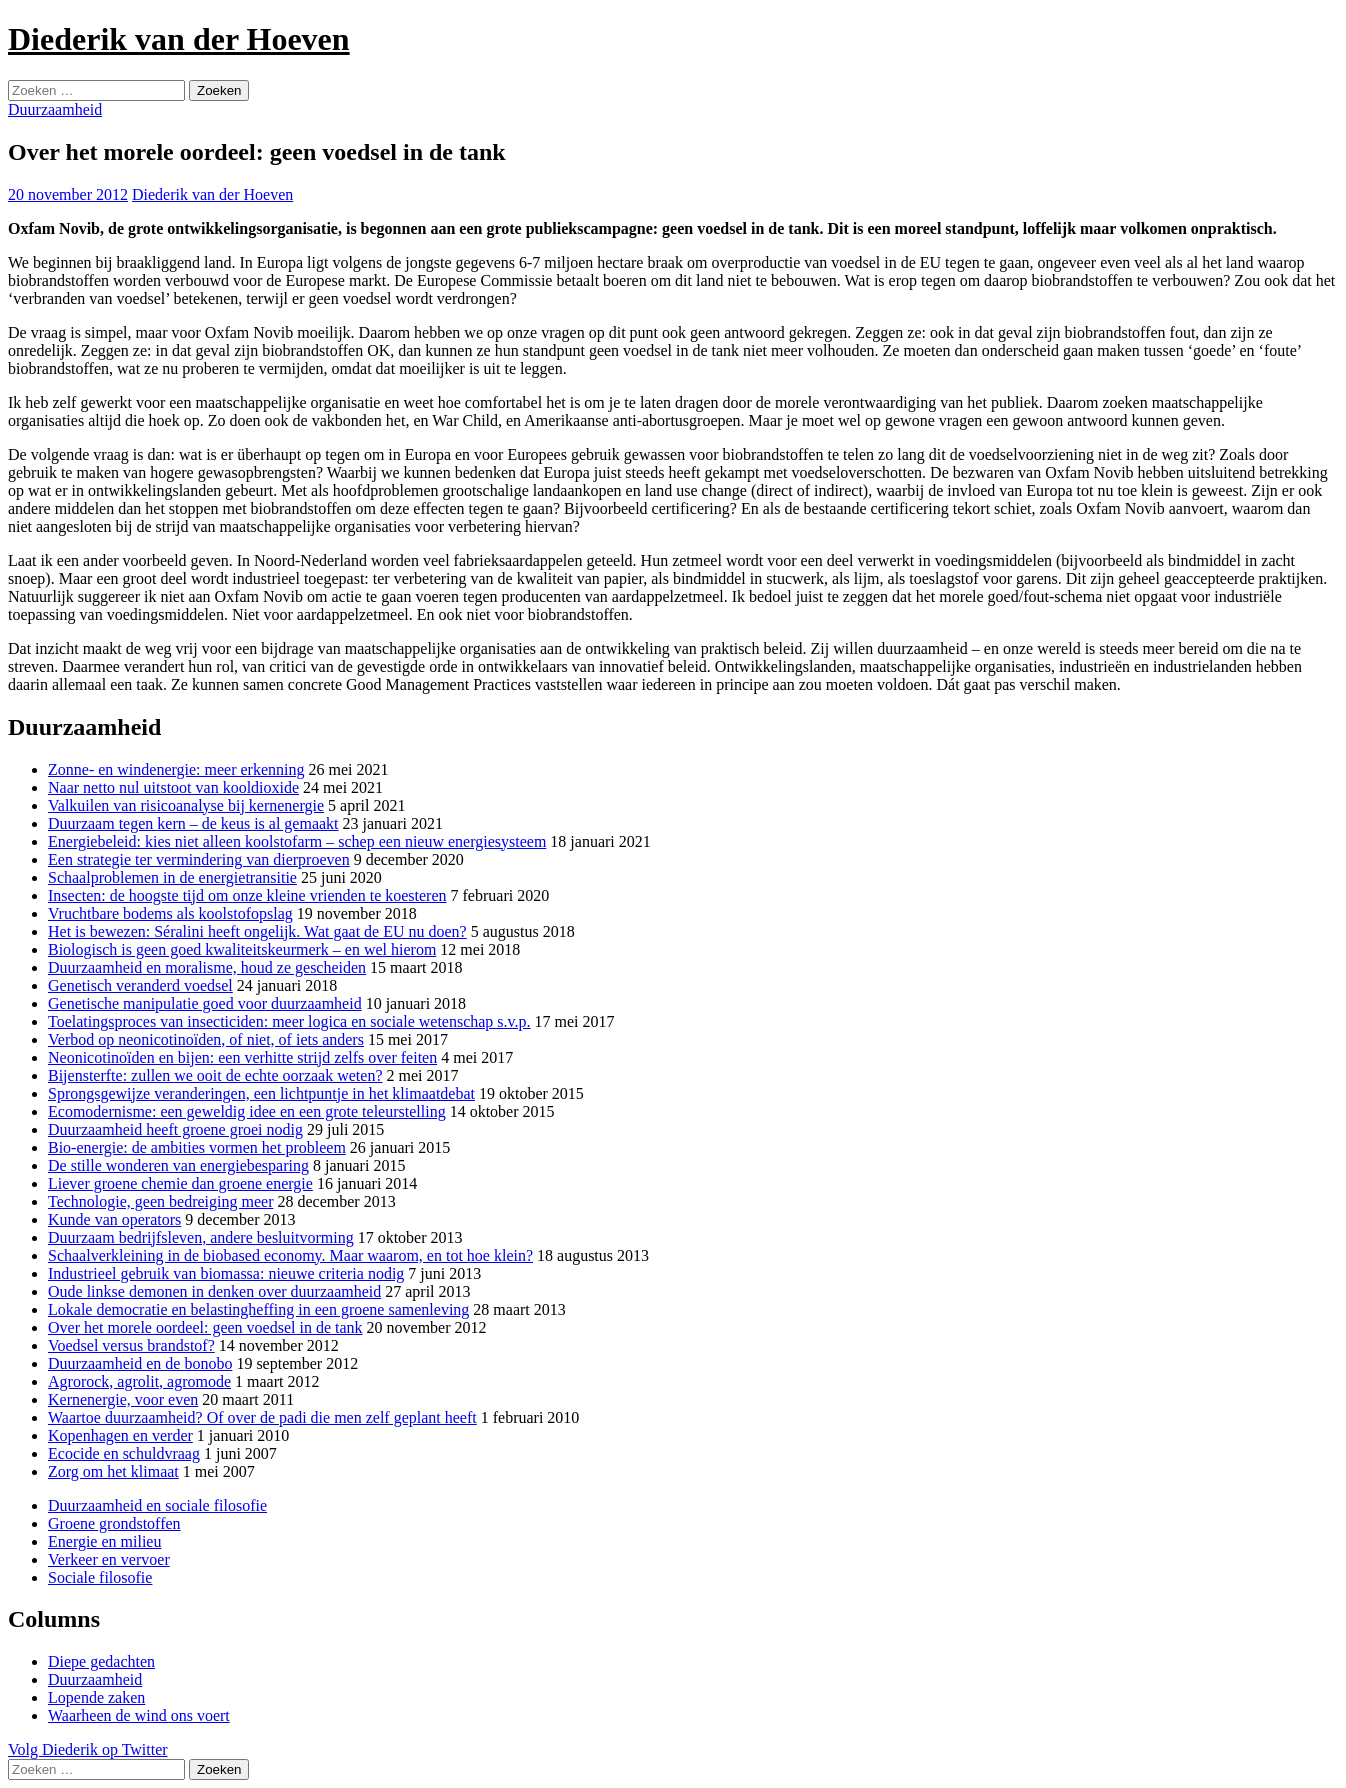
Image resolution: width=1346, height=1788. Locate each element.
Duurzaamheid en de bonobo (140, 1363)
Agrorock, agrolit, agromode (139, 1381)
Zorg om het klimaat (113, 1471)
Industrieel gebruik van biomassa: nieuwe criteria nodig (226, 1273)
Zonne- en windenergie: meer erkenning (176, 769)
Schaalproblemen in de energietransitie (172, 877)
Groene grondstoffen (114, 1523)
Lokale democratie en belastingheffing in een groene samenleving (258, 1309)
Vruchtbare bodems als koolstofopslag (170, 913)
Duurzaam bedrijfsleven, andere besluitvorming (201, 1237)
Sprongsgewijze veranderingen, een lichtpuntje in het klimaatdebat (261, 1093)
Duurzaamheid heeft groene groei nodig (175, 1129)
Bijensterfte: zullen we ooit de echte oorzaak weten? (215, 1075)
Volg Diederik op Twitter (88, 1749)
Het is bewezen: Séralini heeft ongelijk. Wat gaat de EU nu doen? (257, 931)
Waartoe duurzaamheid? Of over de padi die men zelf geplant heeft (262, 1417)
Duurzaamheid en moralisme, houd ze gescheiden (207, 967)
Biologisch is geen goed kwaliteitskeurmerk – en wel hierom (242, 949)
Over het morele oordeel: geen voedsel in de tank (205, 1327)
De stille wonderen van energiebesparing (178, 1165)
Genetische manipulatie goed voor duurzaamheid (205, 1003)
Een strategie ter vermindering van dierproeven (199, 859)
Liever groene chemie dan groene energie (180, 1183)
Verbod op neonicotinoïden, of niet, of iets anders (206, 1039)
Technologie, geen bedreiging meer (160, 1201)
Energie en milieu (104, 1541)
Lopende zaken (96, 1697)
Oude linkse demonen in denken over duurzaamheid (214, 1291)
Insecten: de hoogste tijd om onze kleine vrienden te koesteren (247, 895)
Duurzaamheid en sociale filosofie (157, 1505)
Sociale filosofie (100, 1577)
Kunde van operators (114, 1219)
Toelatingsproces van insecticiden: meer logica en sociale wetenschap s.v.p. (289, 1021)
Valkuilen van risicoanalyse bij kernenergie (186, 805)
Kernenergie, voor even (123, 1399)
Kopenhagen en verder (120, 1435)
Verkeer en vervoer (109, 1559)
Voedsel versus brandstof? (131, 1345)
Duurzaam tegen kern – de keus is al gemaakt (193, 823)
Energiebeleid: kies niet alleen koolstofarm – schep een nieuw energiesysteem (297, 841)
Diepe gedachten (101, 1661)
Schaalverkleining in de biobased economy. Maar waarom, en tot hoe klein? (290, 1255)
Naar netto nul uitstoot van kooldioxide (173, 787)
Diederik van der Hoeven (179, 39)
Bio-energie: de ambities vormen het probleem (197, 1147)
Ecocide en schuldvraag (124, 1453)
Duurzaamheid (55, 109)
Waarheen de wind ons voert (139, 1715)
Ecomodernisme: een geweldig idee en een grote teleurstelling (247, 1111)
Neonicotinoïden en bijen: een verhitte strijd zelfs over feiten (242, 1057)
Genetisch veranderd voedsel (140, 985)
